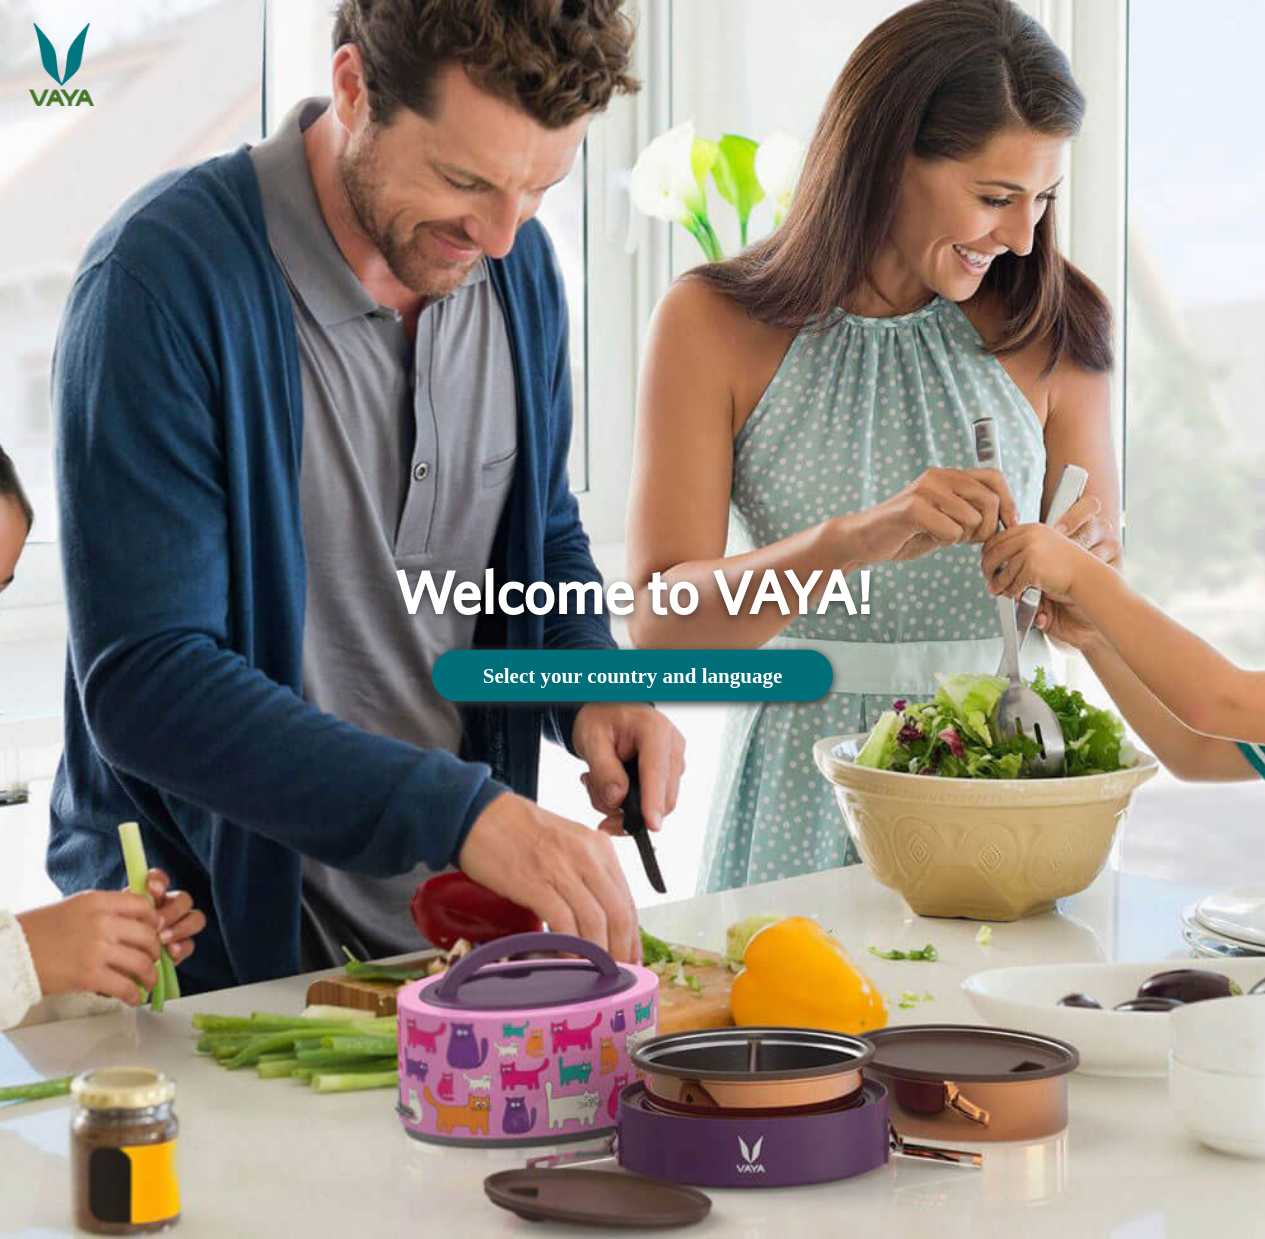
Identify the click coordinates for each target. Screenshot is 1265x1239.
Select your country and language (632, 675)
